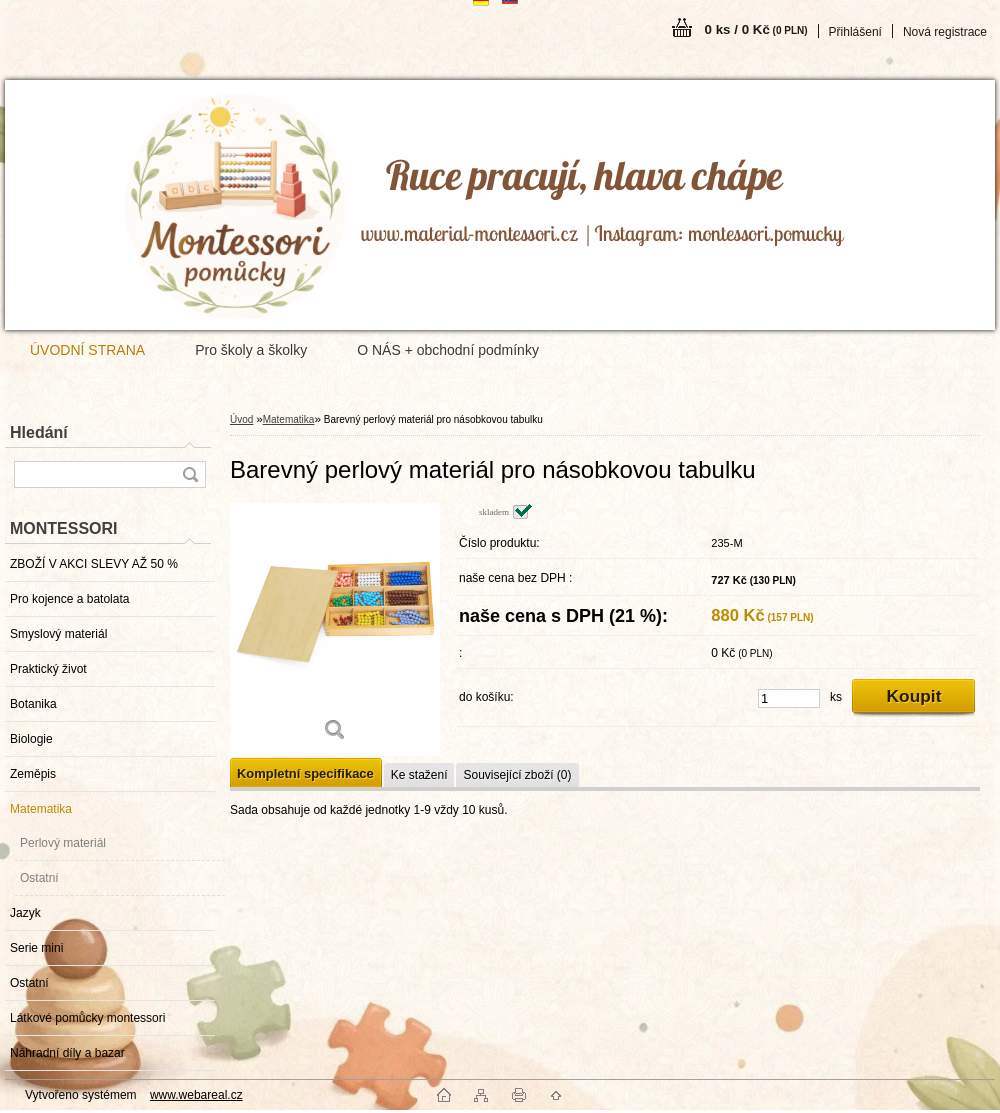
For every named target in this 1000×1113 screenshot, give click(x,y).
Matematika (41, 809)
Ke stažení (419, 775)
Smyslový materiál (58, 634)
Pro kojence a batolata (69, 599)
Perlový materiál (63, 843)
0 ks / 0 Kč (756, 29)
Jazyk (25, 913)
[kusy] (789, 698)
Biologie (31, 739)
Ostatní (39, 878)
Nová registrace (945, 32)
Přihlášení (855, 32)
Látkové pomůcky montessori (87, 1018)
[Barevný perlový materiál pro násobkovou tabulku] (335, 629)
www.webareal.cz (196, 1095)
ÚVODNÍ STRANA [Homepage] (87, 350)
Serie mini (36, 948)
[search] (190, 474)
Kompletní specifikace (305, 773)
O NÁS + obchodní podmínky (448, 350)
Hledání (39, 432)
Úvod (241, 419)
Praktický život (48, 669)
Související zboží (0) (517, 775)
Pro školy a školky (251, 350)
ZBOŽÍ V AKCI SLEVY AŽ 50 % (94, 564)
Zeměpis (33, 774)
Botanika (33, 704)
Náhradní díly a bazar (67, 1053)
